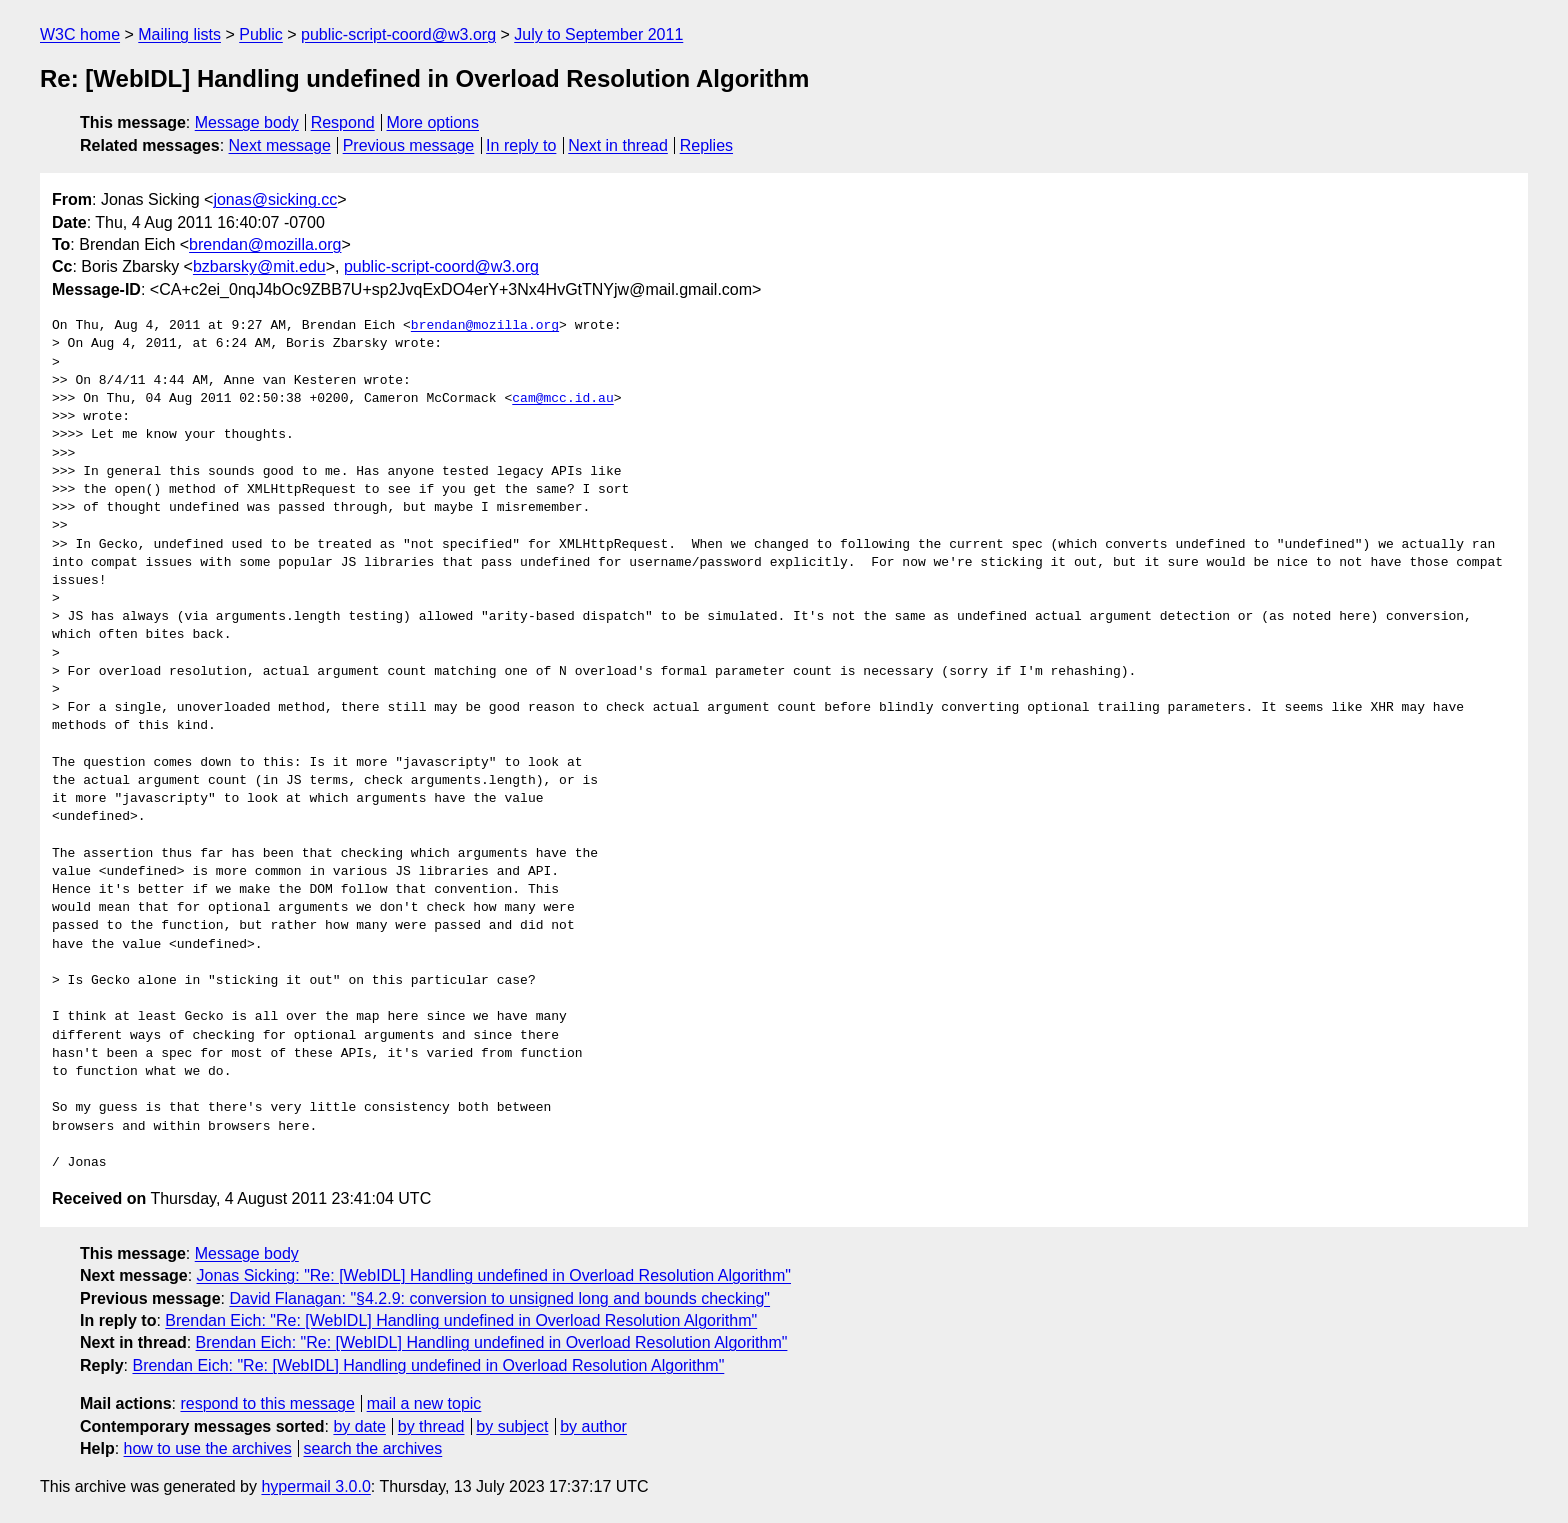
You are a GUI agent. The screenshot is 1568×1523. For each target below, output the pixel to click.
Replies (706, 145)
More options (433, 122)
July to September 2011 (598, 34)
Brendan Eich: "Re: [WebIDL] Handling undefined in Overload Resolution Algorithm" (461, 1320)
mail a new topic (424, 1403)
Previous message (409, 145)
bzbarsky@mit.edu (259, 266)
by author (593, 1426)
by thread (431, 1426)
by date (359, 1426)
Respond (343, 122)
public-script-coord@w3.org (398, 34)
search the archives (373, 1448)
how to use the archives (208, 1448)
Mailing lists (179, 34)
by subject (512, 1426)
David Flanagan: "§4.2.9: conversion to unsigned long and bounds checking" (499, 1298)
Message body (247, 122)
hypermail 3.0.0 (315, 1486)
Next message (280, 145)
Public (261, 34)
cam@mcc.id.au (562, 399)
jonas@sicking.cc (275, 199)
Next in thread (618, 145)
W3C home (80, 34)
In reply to (521, 145)
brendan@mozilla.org (265, 244)
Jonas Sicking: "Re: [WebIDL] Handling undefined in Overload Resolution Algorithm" (494, 1275)
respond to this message (267, 1403)
